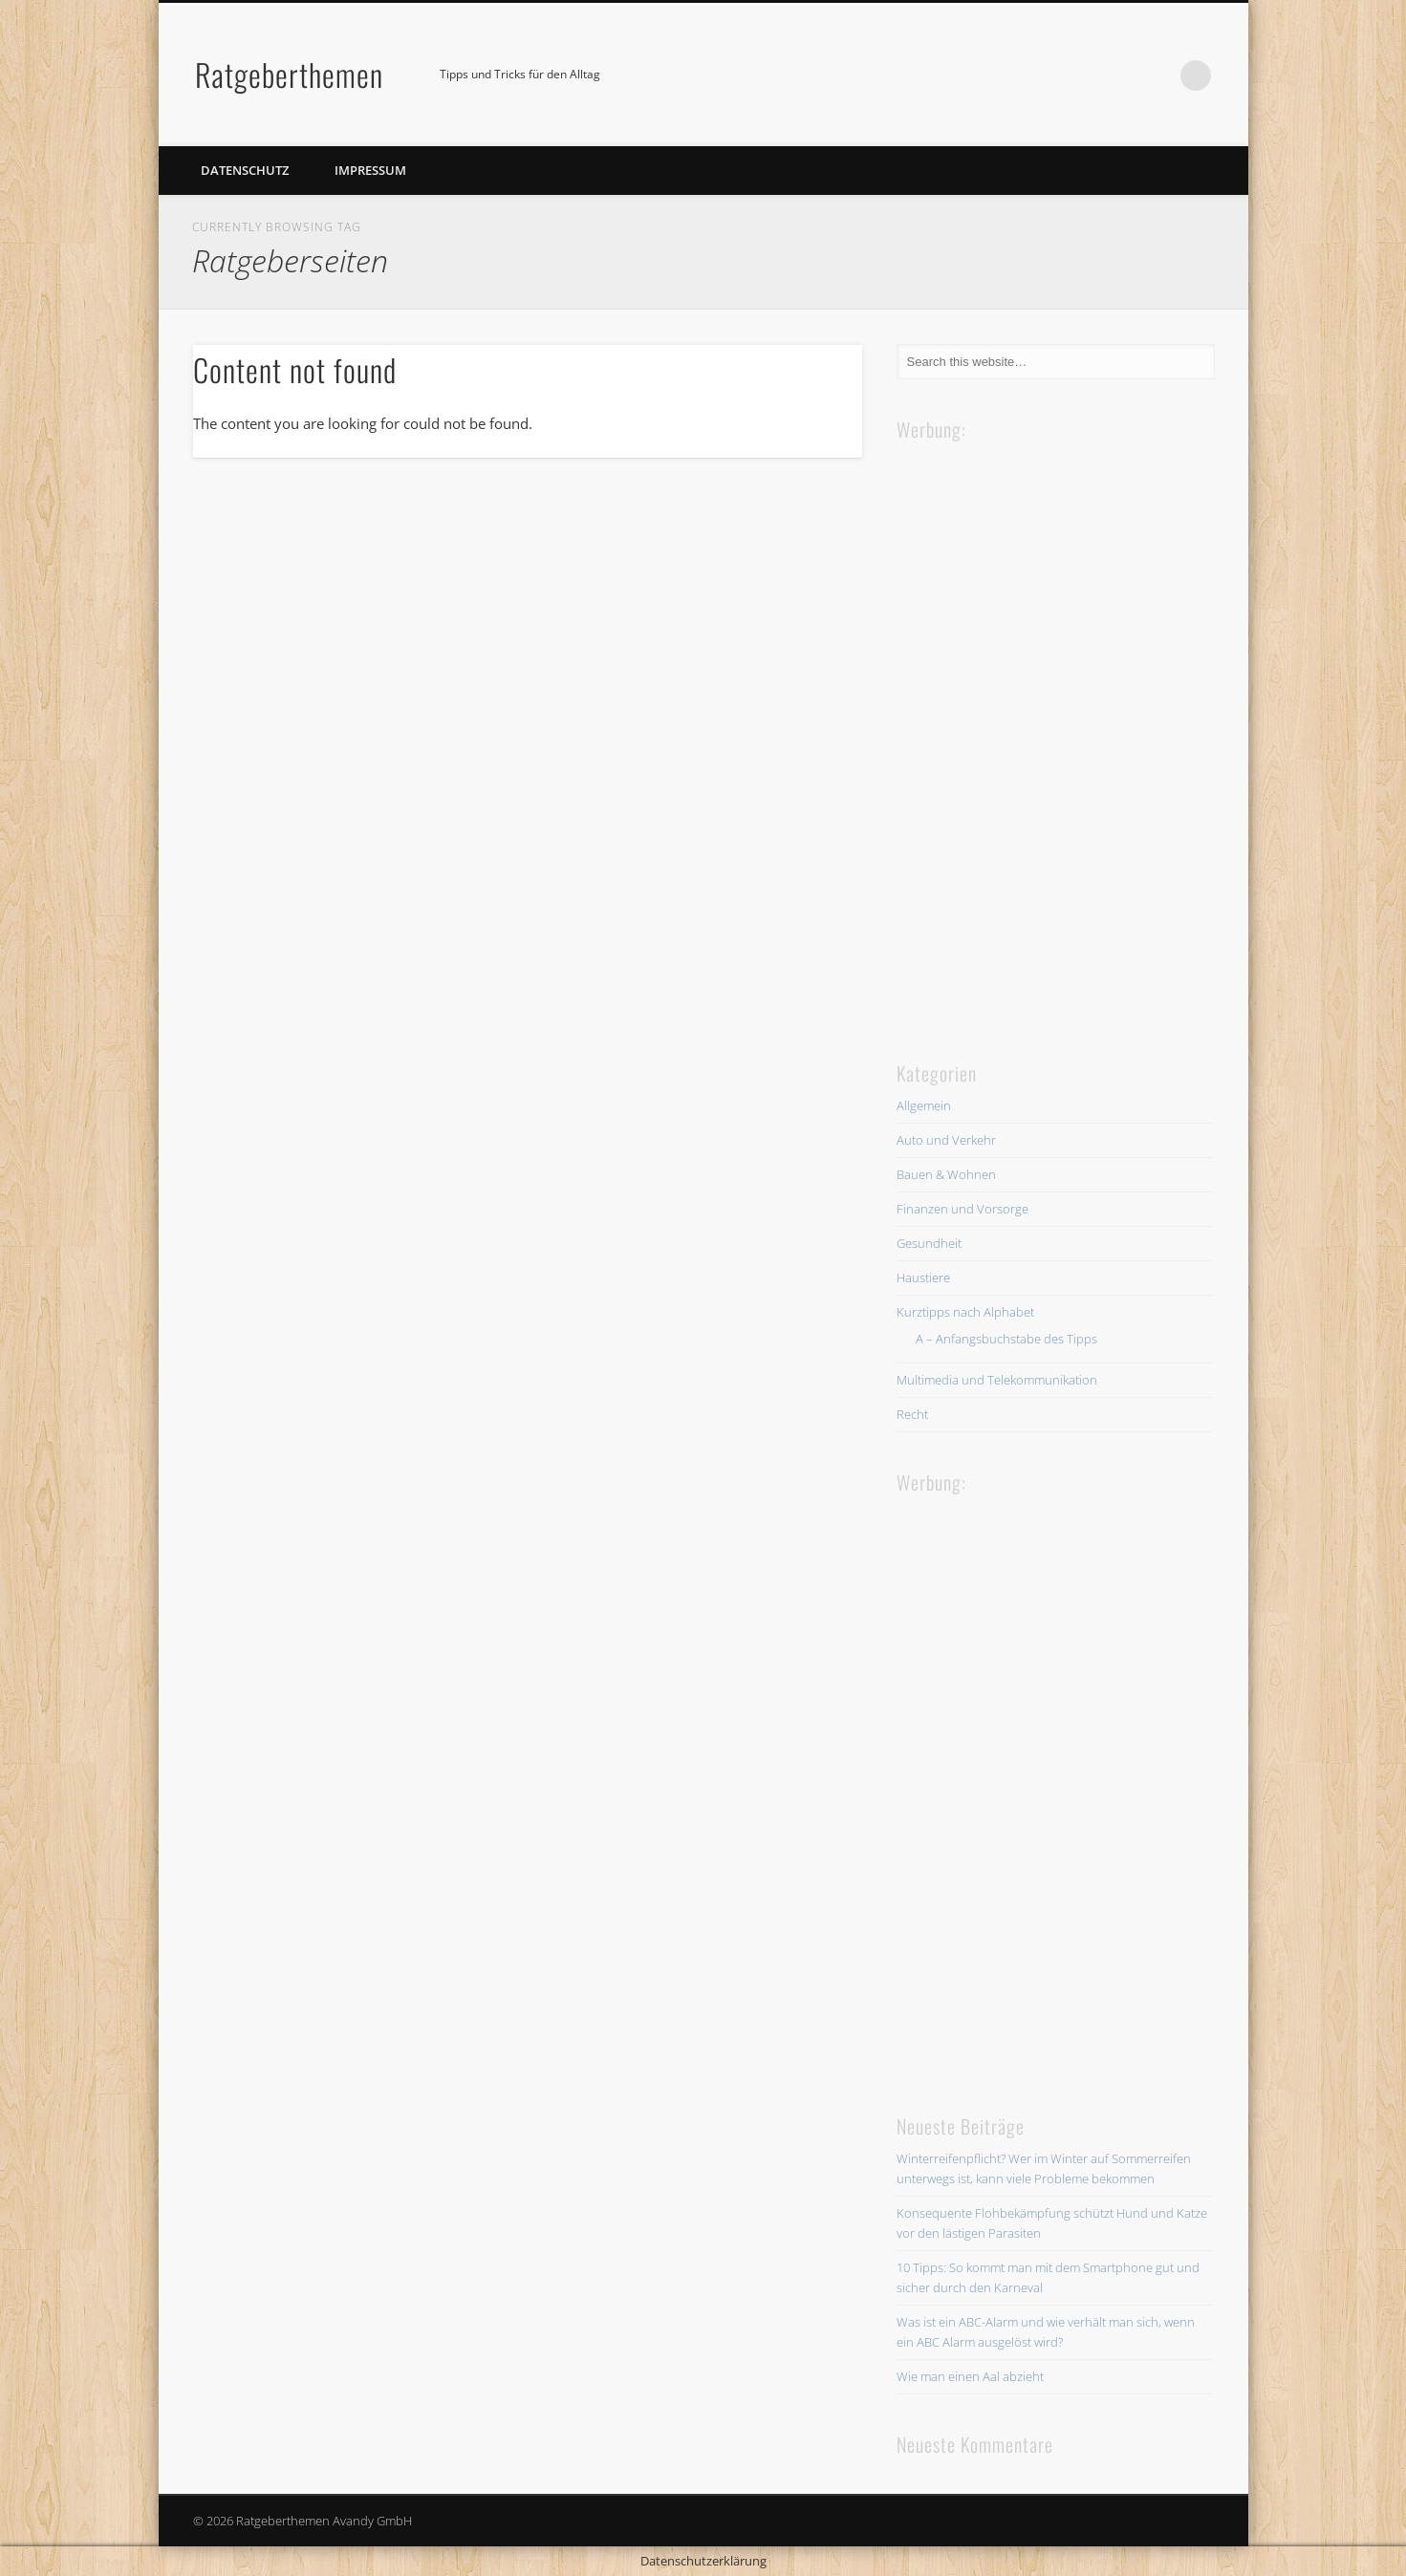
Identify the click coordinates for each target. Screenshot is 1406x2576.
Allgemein (924, 1105)
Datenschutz (245, 170)
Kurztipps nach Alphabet (965, 1311)
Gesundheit (929, 1243)
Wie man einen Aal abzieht (970, 2376)
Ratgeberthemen (289, 74)
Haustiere (923, 1277)
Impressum (370, 170)
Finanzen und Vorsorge (962, 1208)
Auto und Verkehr (946, 1139)
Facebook (1156, 75)
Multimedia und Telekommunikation (997, 1379)
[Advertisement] (1040, 731)
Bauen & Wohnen (946, 1174)
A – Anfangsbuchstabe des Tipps (1006, 1338)
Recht (912, 1414)
